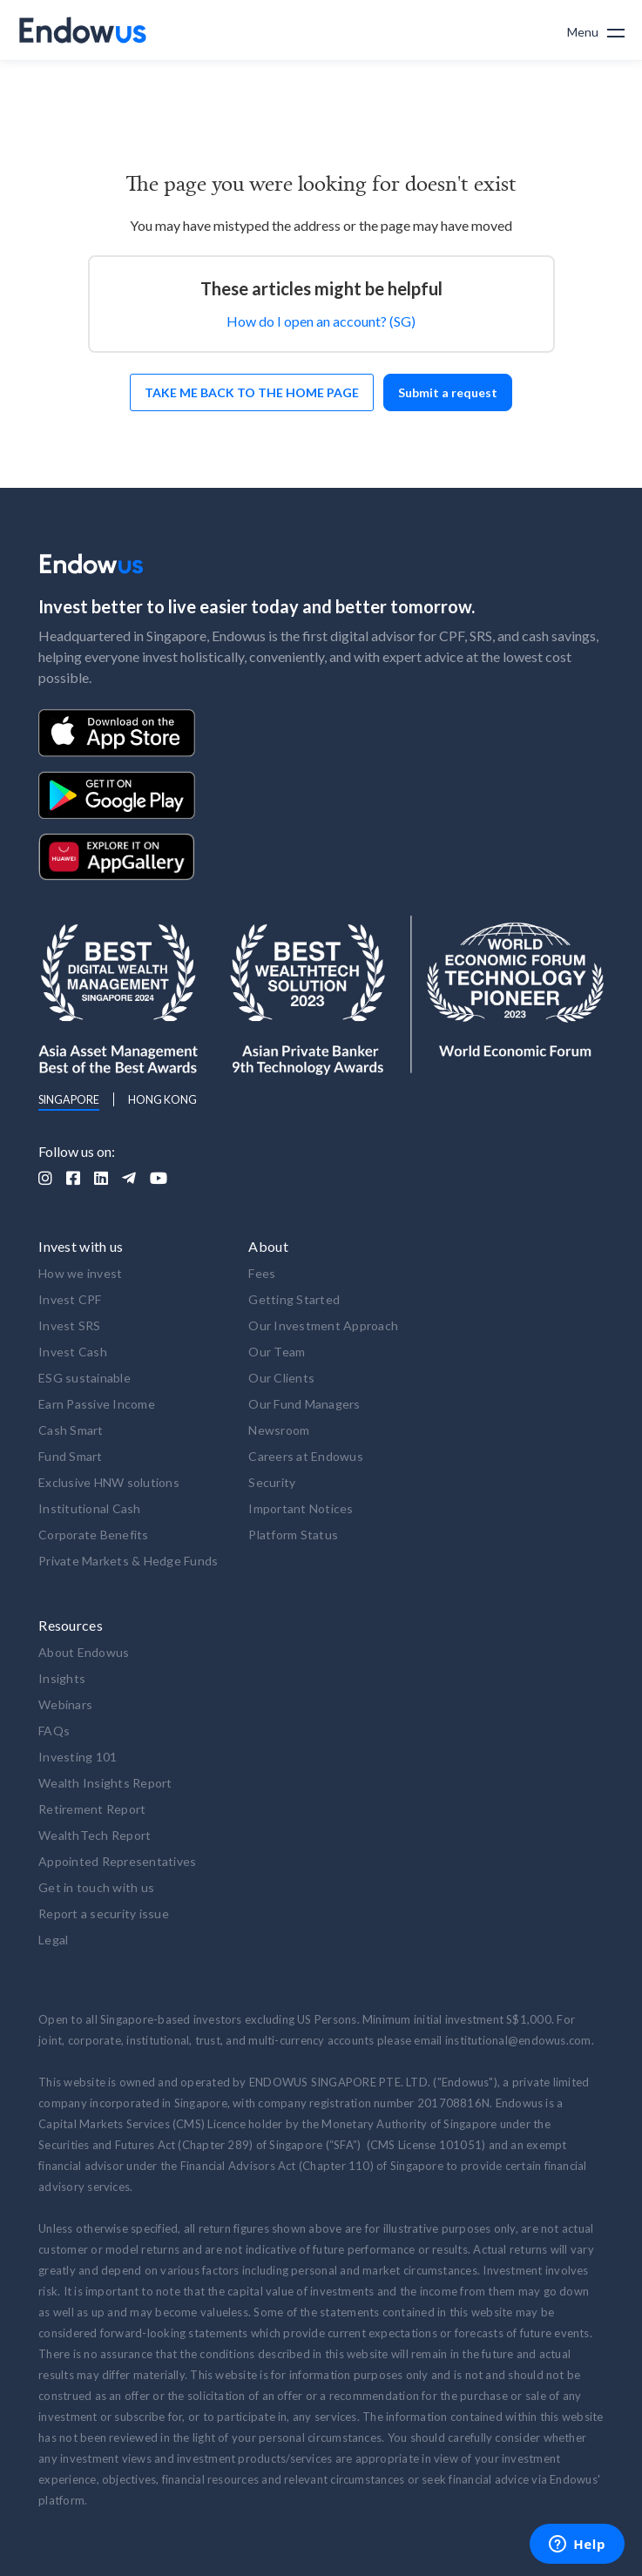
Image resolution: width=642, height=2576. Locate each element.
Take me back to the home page (252, 392)
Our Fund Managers (304, 1403)
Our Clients (281, 1377)
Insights (61, 1678)
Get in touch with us (96, 1887)
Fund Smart (70, 1456)
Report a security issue (103, 1913)
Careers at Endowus (305, 1456)
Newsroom (278, 1430)
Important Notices (300, 1508)
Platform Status (293, 1534)
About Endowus (83, 1652)
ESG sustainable (84, 1377)
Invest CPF (70, 1299)
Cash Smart (71, 1430)
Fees (261, 1273)
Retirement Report (91, 1809)
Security (271, 1482)
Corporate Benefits (93, 1534)
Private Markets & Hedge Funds (128, 1560)
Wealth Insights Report (105, 1782)
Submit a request (447, 392)
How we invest (80, 1273)
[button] (595, 30)
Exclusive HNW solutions (108, 1482)
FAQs (54, 1730)
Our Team (276, 1351)
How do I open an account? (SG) (321, 321)
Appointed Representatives (117, 1861)
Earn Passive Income (96, 1403)
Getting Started (294, 1299)
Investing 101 (77, 1756)
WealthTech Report (94, 1835)
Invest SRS (69, 1325)
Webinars (65, 1704)
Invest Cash (72, 1351)
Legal (53, 1939)
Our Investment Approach (323, 1325)
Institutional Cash (89, 1508)
